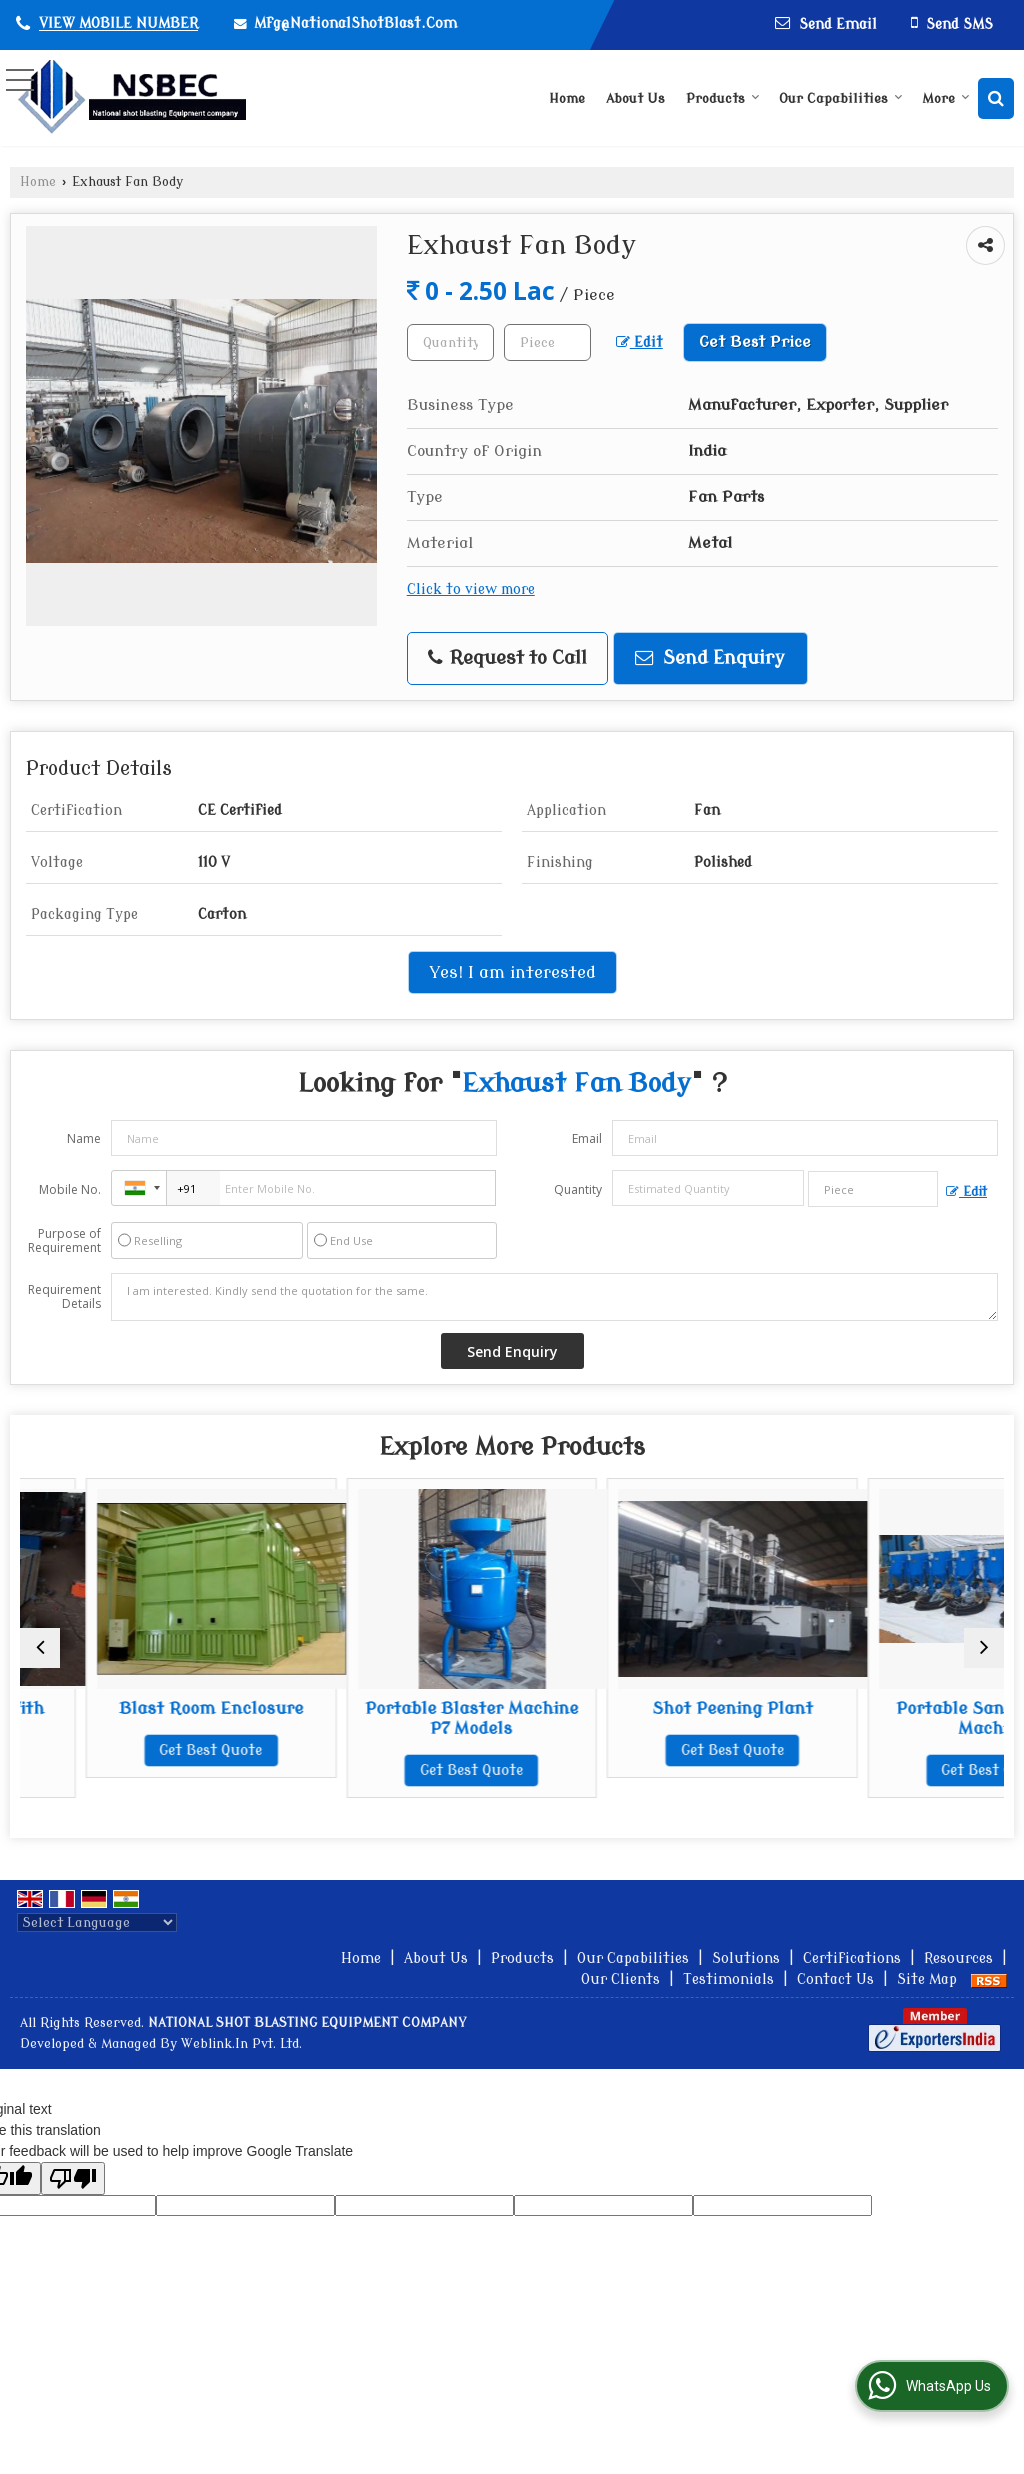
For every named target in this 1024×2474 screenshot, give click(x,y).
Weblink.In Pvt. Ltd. (241, 2044)
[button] (118, 24)
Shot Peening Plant (884, 1708)
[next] (984, 1648)
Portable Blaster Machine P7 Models (636, 1718)
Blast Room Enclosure (388, 1708)
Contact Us (835, 1979)
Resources (958, 1958)
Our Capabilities (841, 98)
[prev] (40, 1648)
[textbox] (547, 342)
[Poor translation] (73, 2178)
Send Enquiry (710, 658)
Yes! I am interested (512, 972)
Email (587, 1138)
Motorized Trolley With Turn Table (139, 1718)
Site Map (927, 1979)
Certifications (852, 1958)
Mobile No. (70, 1189)
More (946, 98)
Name (84, 1138)
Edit (639, 343)
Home (567, 98)
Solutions (746, 1958)
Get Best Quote (139, 1770)
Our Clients (620, 1979)
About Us (635, 98)
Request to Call (507, 658)
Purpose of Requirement (64, 1241)
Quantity (578, 1189)
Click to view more (471, 589)
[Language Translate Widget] (97, 1922)
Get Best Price (755, 342)
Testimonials (728, 1979)
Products (723, 98)
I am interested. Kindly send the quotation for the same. (554, 1297)
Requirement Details (64, 1297)
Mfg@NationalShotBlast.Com (355, 23)
